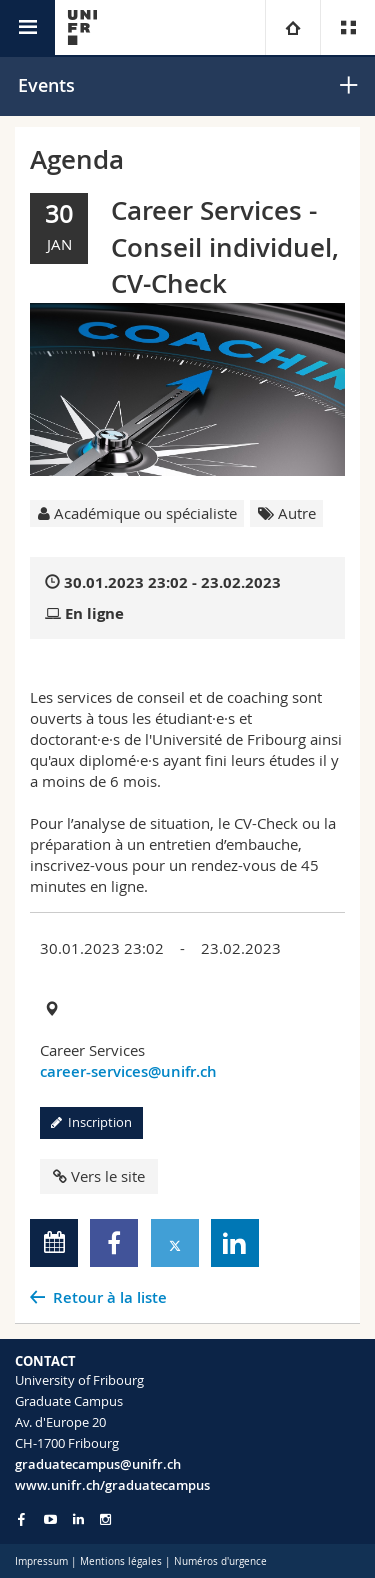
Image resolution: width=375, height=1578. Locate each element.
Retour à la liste (110, 1297)
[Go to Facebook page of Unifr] (21, 1519)
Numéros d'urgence (220, 1561)
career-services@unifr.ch (128, 1071)
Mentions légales (121, 1561)
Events (46, 85)
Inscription (91, 1122)
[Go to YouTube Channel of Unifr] (50, 1519)
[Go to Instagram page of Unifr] (105, 1519)
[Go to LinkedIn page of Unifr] (78, 1519)
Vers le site (99, 1176)
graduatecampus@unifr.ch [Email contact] (98, 1464)
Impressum (41, 1561)
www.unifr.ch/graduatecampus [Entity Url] (112, 1485)
